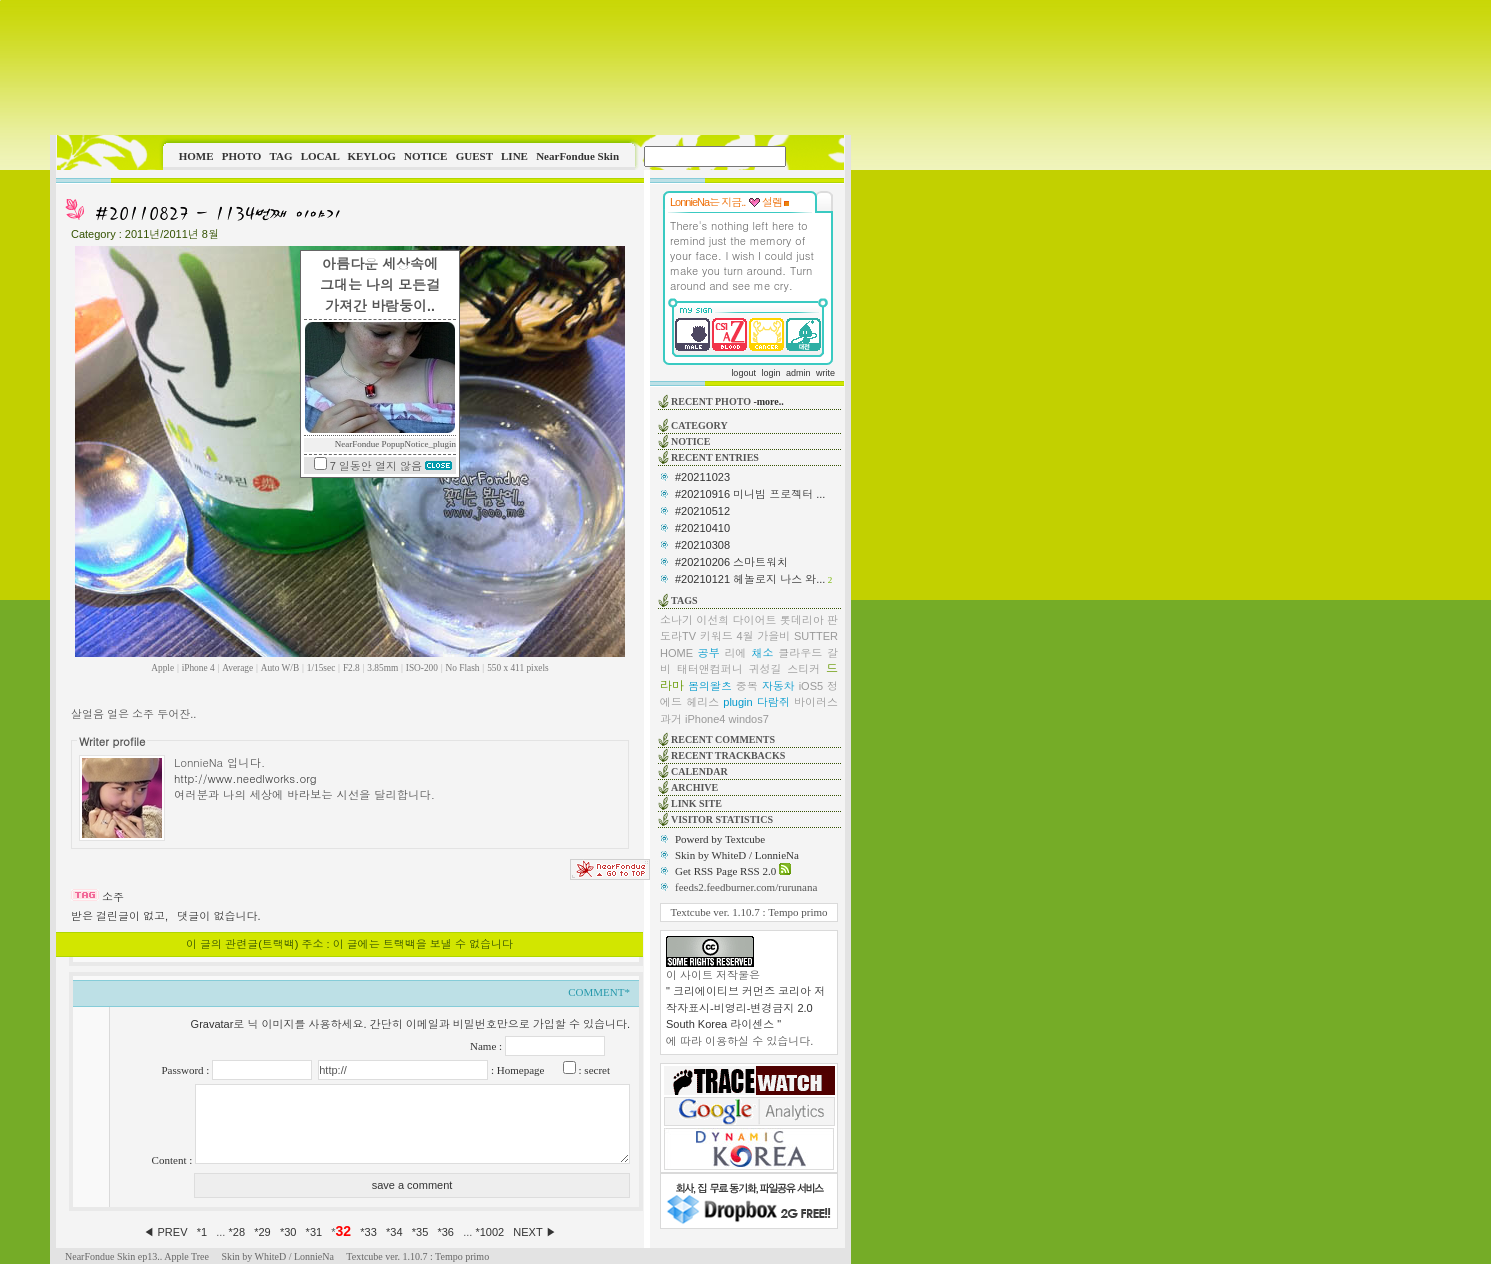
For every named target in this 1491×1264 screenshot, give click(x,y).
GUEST (474, 156)
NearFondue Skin (577, 156)
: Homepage (516, 1070)
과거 (671, 719)
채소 (762, 653)
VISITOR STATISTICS (722, 819)
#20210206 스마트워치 (731, 562)
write (825, 373)
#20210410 (702, 528)
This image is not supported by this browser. (450, 67)
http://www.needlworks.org (245, 778)
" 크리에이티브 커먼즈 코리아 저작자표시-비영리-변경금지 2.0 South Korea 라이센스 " (745, 1007)
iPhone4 (705, 719)
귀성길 (765, 669)
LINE (514, 156)
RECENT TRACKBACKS (728, 755)
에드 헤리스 (689, 702)
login (770, 373)
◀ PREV (166, 1232)
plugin (737, 702)
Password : (186, 1070)
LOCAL (320, 156)
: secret (593, 1070)
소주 (113, 897)
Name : (487, 1046)
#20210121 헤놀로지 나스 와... (750, 579)
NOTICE (425, 156)
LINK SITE (696, 803)
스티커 (803, 669)
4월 (744, 636)
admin (798, 373)
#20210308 (702, 545)
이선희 (712, 620)
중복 (747, 686)
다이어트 (755, 620)
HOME (196, 156)
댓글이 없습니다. (218, 916)
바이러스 (816, 702)
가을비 (773, 636)
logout (743, 373)
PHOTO (242, 156)
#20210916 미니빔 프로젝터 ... (750, 494)
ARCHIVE (694, 787)
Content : (173, 1160)
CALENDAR (699, 771)
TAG (280, 156)
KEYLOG (371, 156)
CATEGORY (699, 425)
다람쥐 (773, 702)
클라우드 (800, 653)
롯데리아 (802, 620)
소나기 (676, 620)
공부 (709, 653)
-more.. (768, 401)
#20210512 (702, 511)
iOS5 (811, 686)
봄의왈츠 (710, 686)
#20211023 (702, 477)
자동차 (778, 686)
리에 (736, 653)
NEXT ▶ (534, 1232)
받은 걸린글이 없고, (119, 916)
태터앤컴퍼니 (710, 669)
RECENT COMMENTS (723, 739)
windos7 (749, 719)
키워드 (716, 636)
